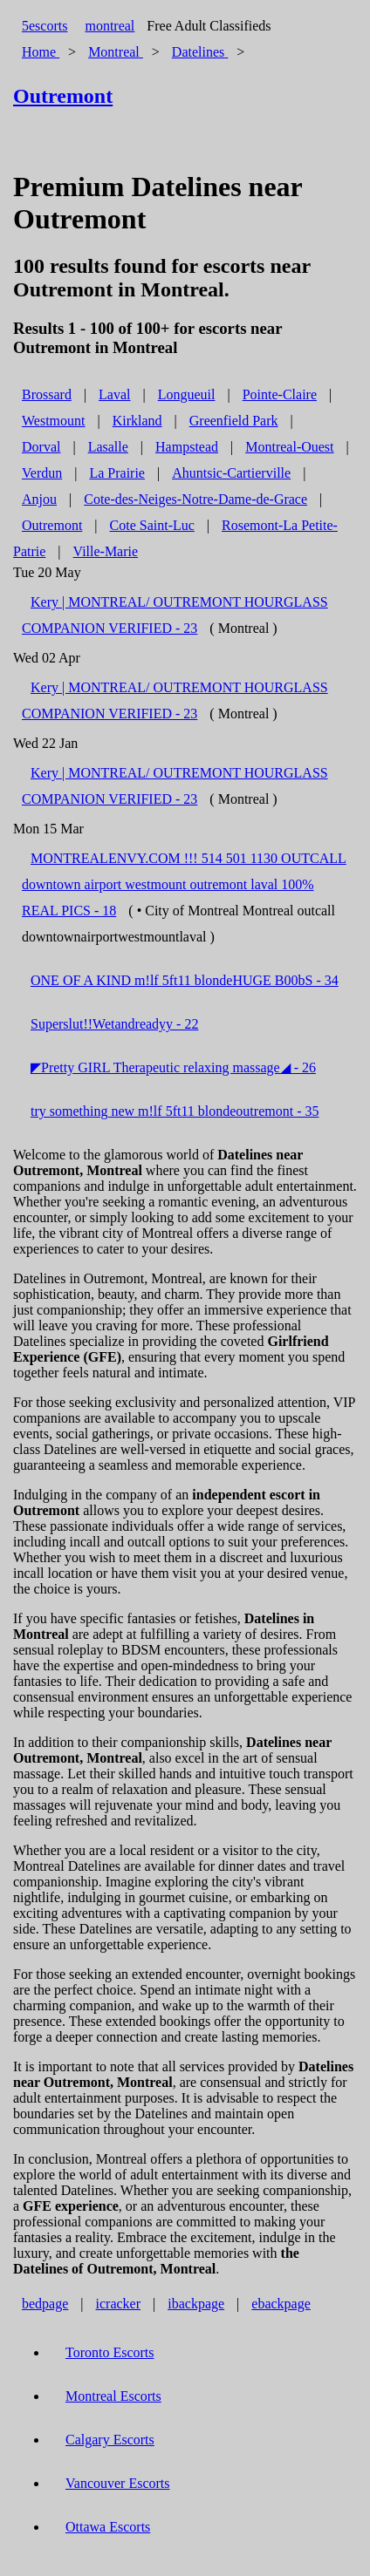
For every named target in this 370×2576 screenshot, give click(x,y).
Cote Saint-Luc (152, 525)
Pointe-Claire (280, 394)
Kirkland (137, 420)
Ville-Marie (106, 551)
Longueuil (187, 394)
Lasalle (108, 446)
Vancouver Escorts (117, 2483)
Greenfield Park (233, 420)
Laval (114, 394)
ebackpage (281, 2303)
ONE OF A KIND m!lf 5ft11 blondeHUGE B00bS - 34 (185, 980)
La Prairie (117, 473)
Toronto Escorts (109, 2352)
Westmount (53, 420)
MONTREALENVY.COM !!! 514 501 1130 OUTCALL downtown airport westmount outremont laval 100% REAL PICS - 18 (184, 884)
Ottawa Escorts (107, 2526)
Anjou (39, 499)
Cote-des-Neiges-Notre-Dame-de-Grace (195, 499)
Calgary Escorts (109, 2439)
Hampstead (186, 446)
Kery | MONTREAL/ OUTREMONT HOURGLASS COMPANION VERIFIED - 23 (175, 615)
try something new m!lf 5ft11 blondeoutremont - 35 (175, 1111)
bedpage (45, 2303)
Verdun (42, 473)
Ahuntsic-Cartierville (231, 473)
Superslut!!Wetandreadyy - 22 (114, 1023)
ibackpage (196, 2303)
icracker (118, 2303)
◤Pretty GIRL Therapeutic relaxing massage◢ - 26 (173, 1067)
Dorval (41, 446)
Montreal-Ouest (289, 446)
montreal (109, 25)
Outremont (52, 525)
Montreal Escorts (113, 2396)
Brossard (47, 394)
